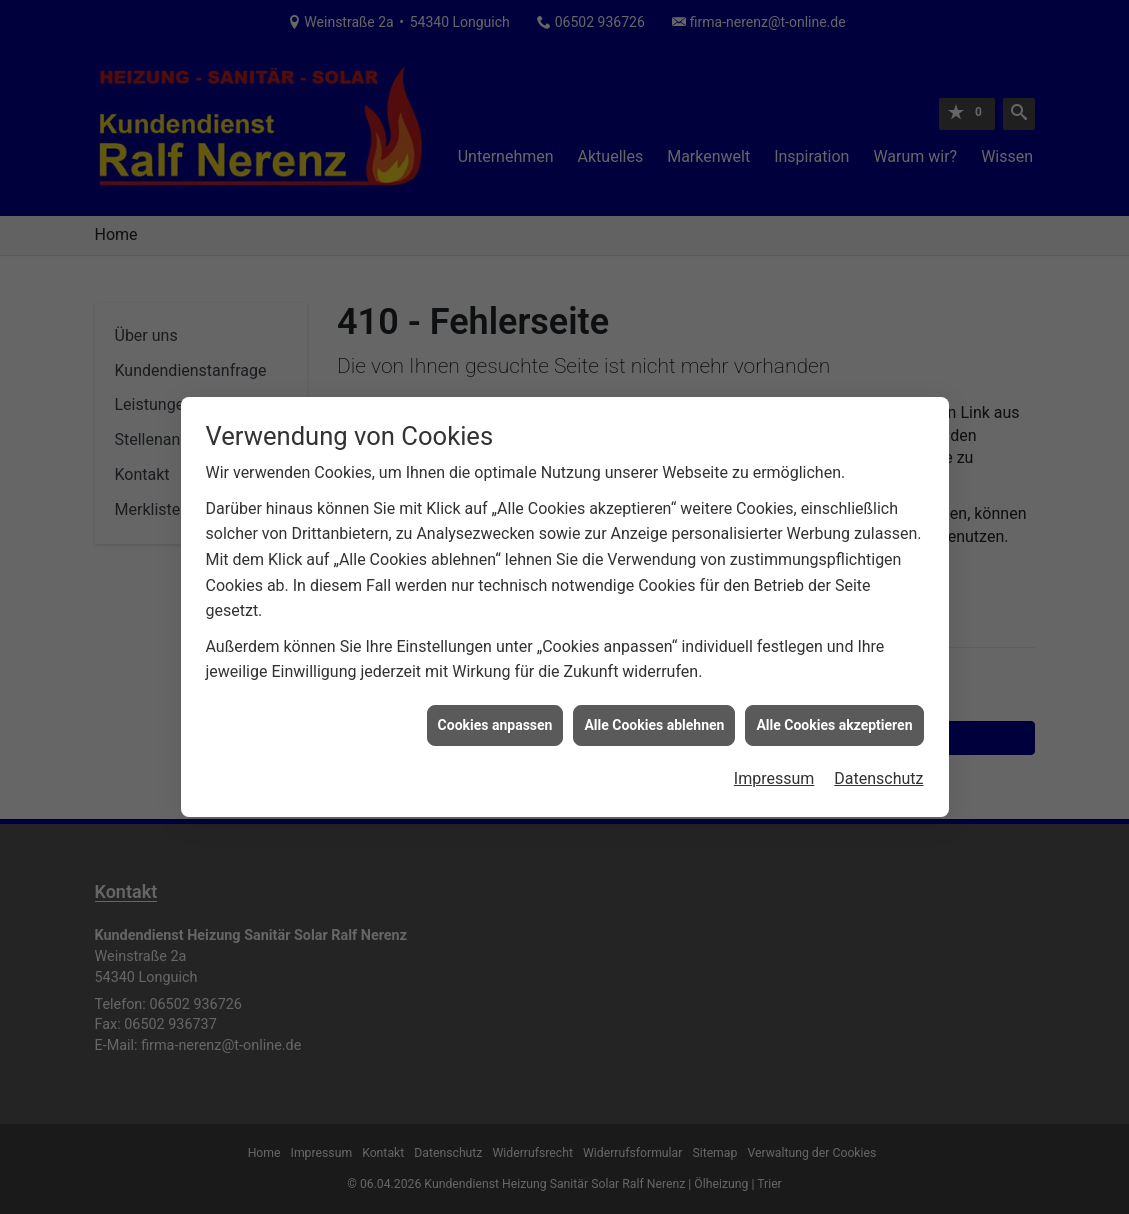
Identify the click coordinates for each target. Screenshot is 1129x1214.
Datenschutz (878, 772)
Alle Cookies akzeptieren (834, 718)
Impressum (774, 772)
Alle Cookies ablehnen (654, 718)
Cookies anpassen (495, 718)
